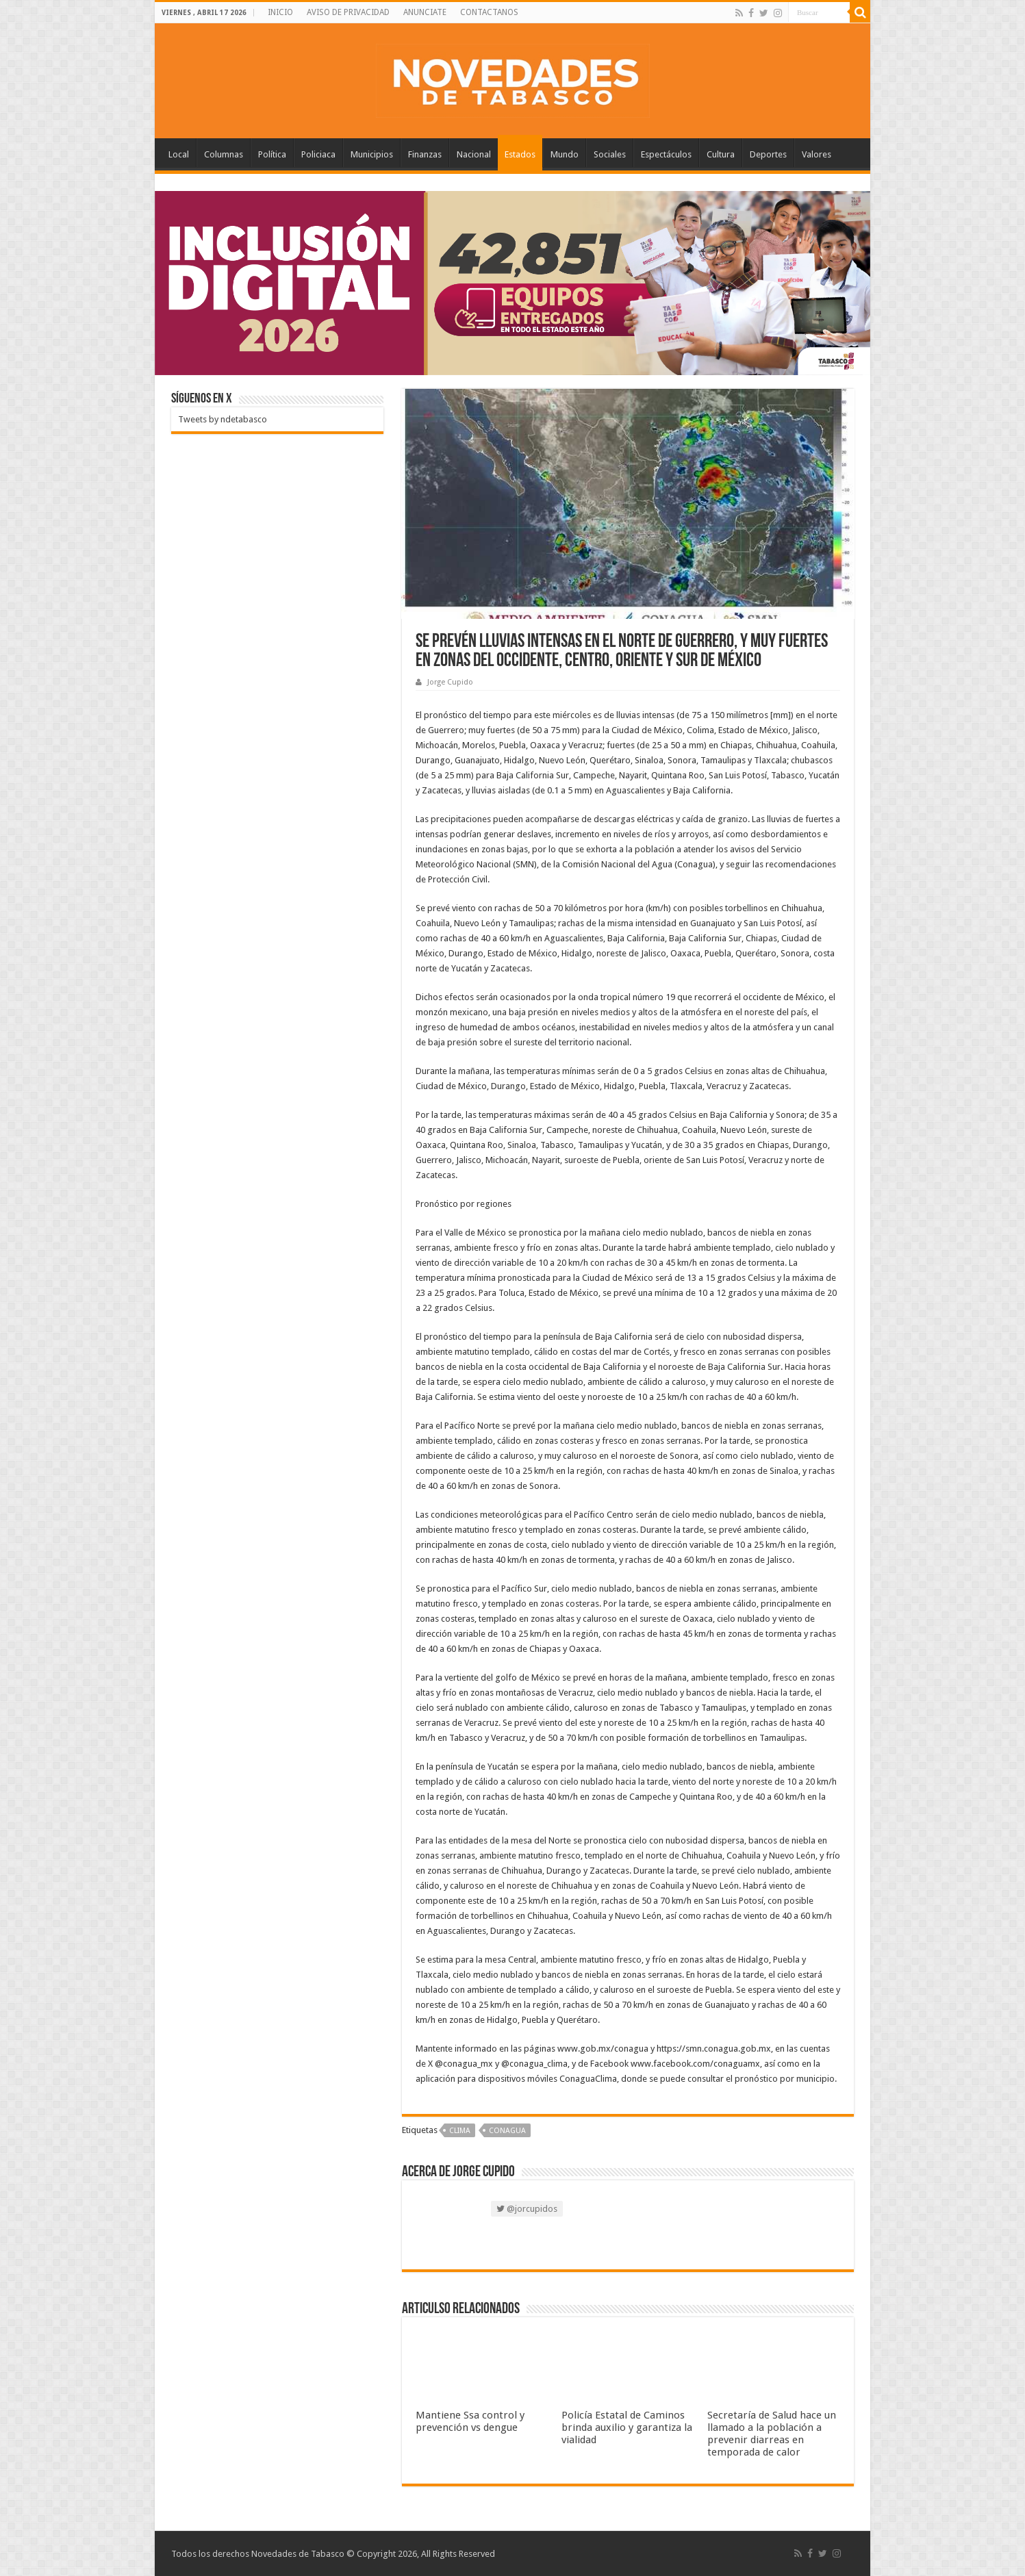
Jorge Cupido (450, 682)
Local (178, 154)
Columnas (223, 154)
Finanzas (425, 154)
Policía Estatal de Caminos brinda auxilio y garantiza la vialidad (626, 2427)
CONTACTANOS (489, 12)
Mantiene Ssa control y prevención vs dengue (470, 2421)
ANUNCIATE (424, 12)
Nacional (474, 154)
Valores (816, 154)
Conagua (507, 2130)
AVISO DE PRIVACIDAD (348, 12)
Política (272, 154)
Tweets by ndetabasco (222, 419)
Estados (520, 154)
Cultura (721, 154)
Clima (459, 2130)
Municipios (372, 154)
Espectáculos (666, 154)
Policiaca (318, 154)
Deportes (768, 154)
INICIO (280, 12)
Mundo (565, 154)
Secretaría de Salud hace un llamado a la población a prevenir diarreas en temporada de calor (771, 2433)
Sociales (610, 154)
